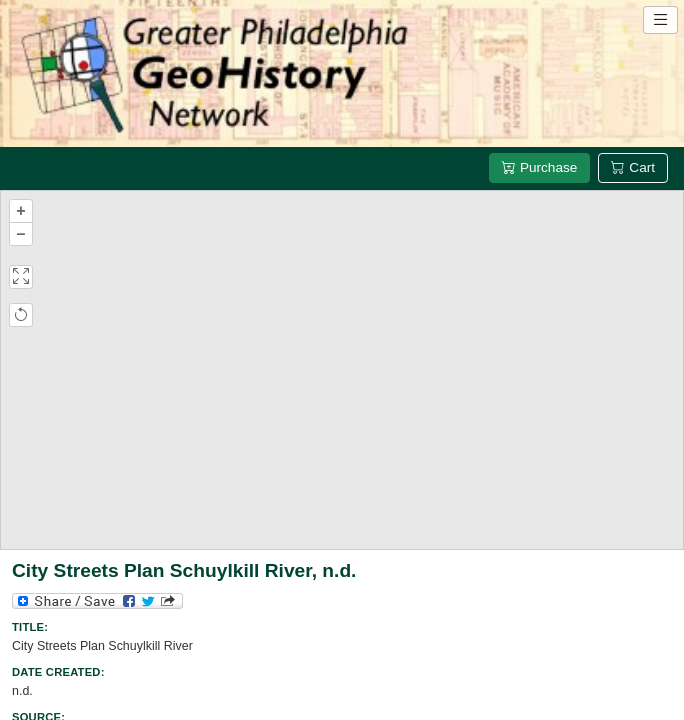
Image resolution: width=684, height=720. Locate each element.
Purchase (539, 167)
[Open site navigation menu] (660, 20)
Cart (633, 167)
